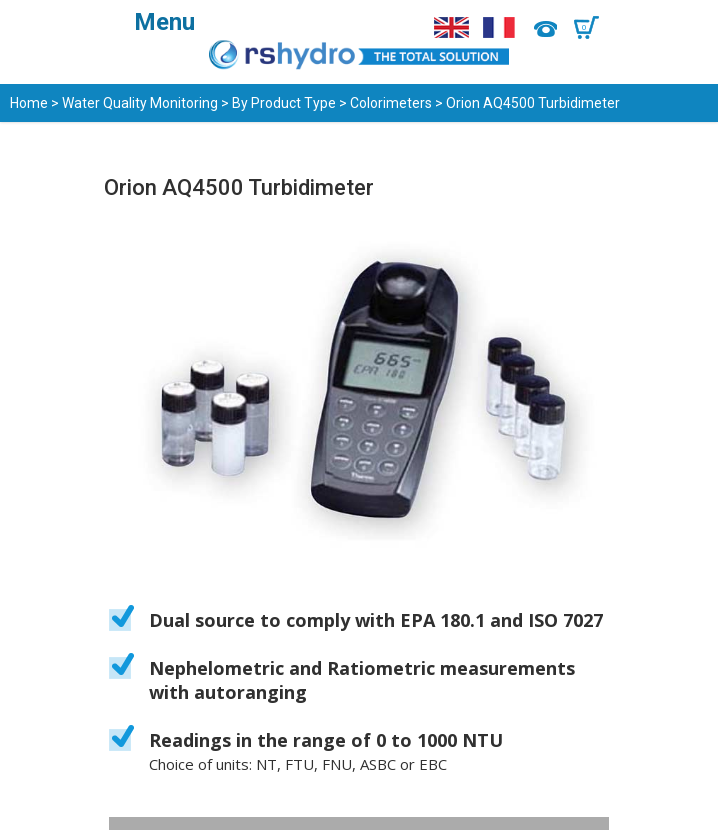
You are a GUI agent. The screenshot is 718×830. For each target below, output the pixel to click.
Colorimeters (391, 103)
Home (29, 103)
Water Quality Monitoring (140, 103)
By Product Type (284, 103)
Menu (164, 22)
